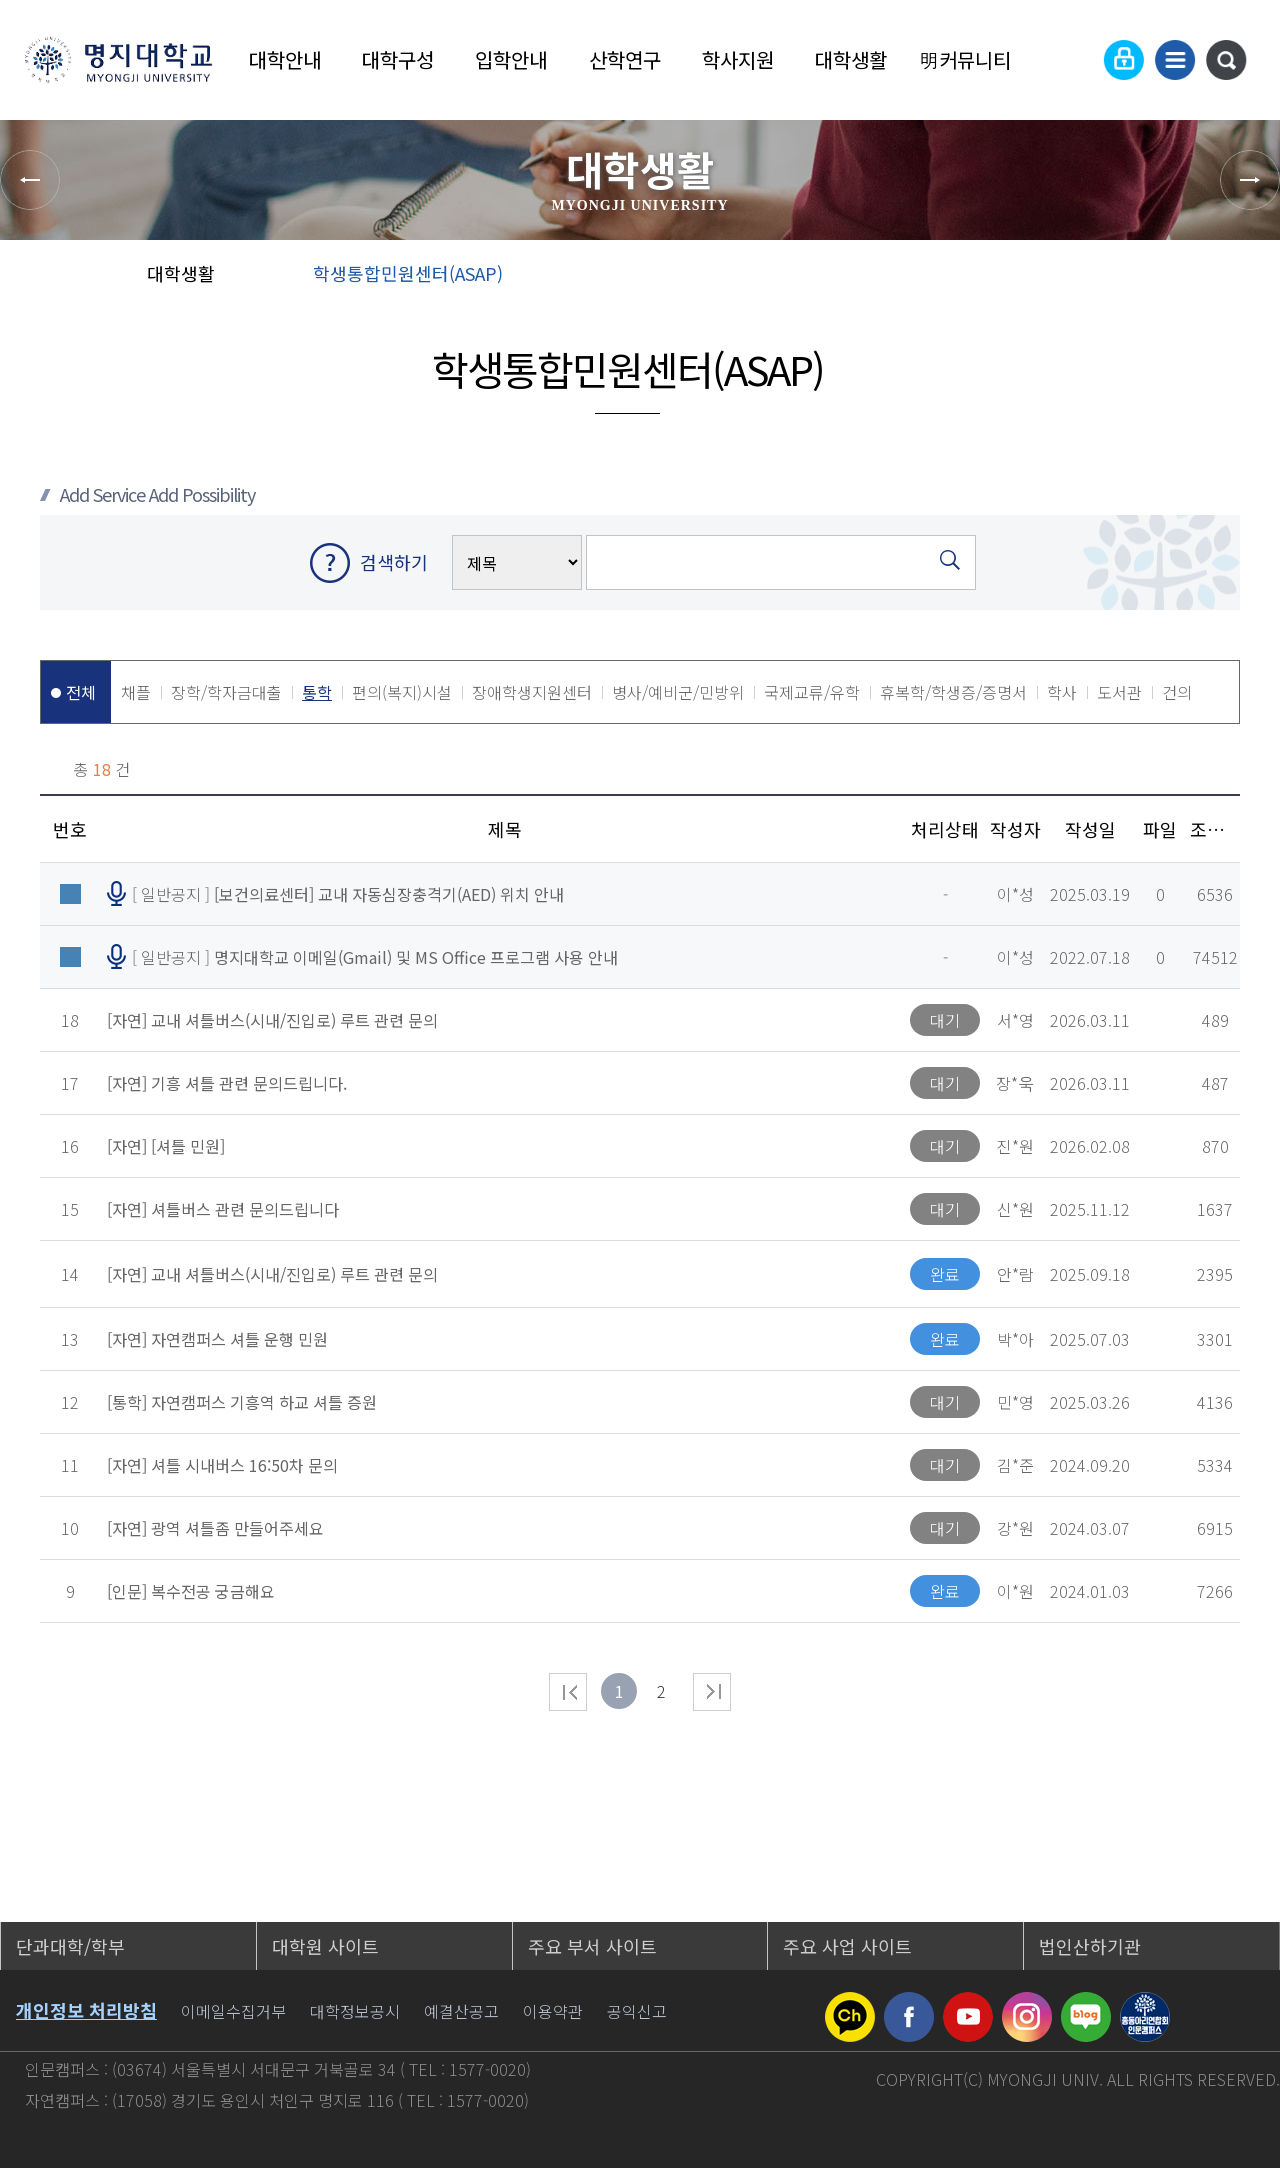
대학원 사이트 (325, 1946)
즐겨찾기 (1174, 280)
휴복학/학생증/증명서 (953, 692)
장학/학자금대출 (226, 692)
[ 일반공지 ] (348, 894)
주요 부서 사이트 (592, 1946)
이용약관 (553, 2011)
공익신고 (637, 2011)
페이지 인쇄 (1241, 280)
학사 (1062, 692)
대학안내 (285, 59)
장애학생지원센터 (532, 692)
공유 (1110, 280)
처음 (568, 1692)
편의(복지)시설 (402, 692)
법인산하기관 (1090, 1946)
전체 (81, 692)
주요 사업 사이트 (847, 1946)
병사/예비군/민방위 (678, 692)
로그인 (1124, 60)
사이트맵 (1175, 60)
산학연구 (625, 59)
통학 (317, 692)
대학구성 (398, 59)
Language (1075, 60)
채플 (136, 692)
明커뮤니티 (965, 59)
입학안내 (511, 59)
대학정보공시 (355, 2011)
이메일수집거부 (233, 2011)
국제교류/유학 (812, 692)
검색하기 (394, 562)
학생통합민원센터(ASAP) (408, 273)
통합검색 (1226, 60)
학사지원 (738, 59)
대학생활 (851, 59)
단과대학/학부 (70, 1946)
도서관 (1119, 692)
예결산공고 (461, 2011)
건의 (1177, 692)
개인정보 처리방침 (86, 2010)
